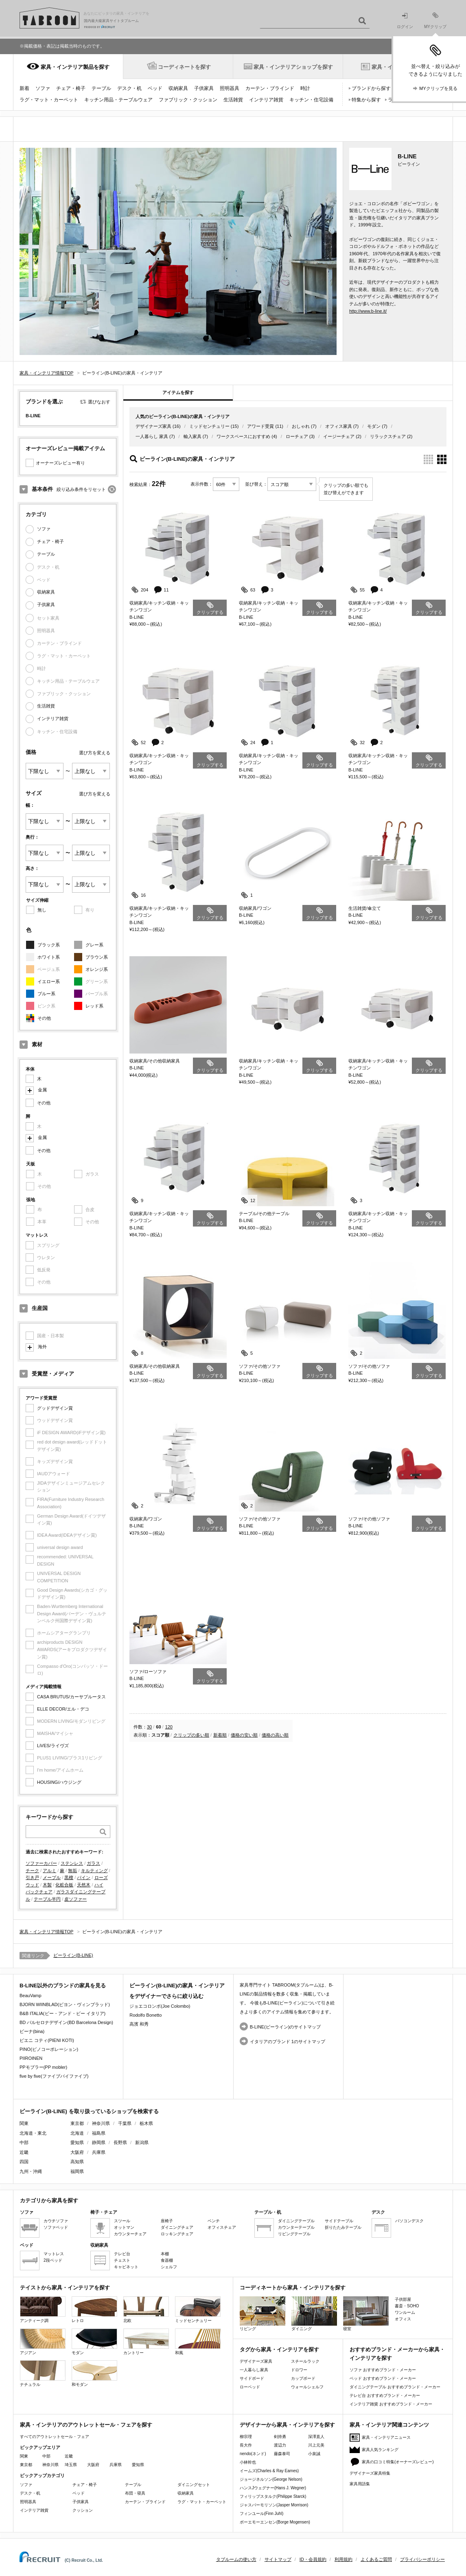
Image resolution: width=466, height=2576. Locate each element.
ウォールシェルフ (307, 2387)
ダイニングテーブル (296, 2221)
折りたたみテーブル (343, 2227)
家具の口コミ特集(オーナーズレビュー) (398, 2462)
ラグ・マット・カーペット (49, 100)
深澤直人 (316, 2436)
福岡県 (77, 2171)
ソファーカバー (41, 1863)
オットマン (124, 2227)
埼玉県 (71, 2464)
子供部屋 (403, 2299)
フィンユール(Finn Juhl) (261, 2513)
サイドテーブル (339, 2221)
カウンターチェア (130, 2234)
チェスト (122, 2260)
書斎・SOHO (407, 2306)
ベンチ (214, 2221)
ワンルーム (405, 2312)
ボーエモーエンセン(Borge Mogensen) (275, 2522)
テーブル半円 (47, 1899)
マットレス (54, 2254)
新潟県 (142, 2142)
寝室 (366, 2313)
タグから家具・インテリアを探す (279, 2349)
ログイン (405, 21)
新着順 (220, 1735)
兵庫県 (98, 2152)
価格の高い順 (275, 1735)
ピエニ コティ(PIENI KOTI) (47, 2040)
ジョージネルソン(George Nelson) (271, 2479)
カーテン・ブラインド (269, 88)
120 (169, 1726)
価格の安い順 (244, 1735)
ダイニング (314, 2313)
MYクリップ (435, 20)
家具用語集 (360, 2484)
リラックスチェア (388, 436)
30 (149, 1726)
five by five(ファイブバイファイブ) (54, 2076)
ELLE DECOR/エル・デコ (63, 1708)
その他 (44, 1018)
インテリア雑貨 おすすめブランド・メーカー (391, 2404)
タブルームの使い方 (236, 2559)
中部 (46, 2456)
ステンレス (72, 1863)
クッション (82, 2510)
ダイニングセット (193, 2484)
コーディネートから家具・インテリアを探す (293, 2288)
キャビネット (126, 2267)
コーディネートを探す (184, 67)
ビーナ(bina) (32, 2031)
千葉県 (124, 2123)
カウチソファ (56, 2221)
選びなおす (99, 402)
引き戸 (32, 1877)
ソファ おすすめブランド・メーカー (383, 2370)
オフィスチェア (222, 2227)
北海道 (77, 2133)
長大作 (246, 2445)
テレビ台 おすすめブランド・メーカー (385, 2395)
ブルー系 (46, 993)
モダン (374, 426)
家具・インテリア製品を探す (75, 67)
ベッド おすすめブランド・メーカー (383, 2378)
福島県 (98, 2133)
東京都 (77, 2123)
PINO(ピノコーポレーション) (49, 2049)
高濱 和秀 (139, 2024)
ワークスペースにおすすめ (243, 436)
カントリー (146, 2341)
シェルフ (169, 2267)
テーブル (101, 88)
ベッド (155, 88)
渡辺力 (280, 2445)
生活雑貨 (233, 100)
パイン (83, 1877)
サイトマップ (278, 2559)
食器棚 (167, 2260)
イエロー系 (48, 981)
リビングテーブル (294, 2234)
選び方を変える (94, 752)
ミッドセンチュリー (209, 426)
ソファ (42, 88)
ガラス (93, 1863)
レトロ (94, 2309)
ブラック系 (48, 944)
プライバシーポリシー (422, 2559)
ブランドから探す (371, 88)
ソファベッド (56, 2227)
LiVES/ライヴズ (53, 1745)
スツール (122, 2221)
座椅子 (167, 2221)
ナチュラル (43, 2373)
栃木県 (146, 2123)
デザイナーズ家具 (153, 426)
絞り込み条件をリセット (81, 489)
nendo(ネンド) (253, 2453)
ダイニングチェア (177, 2227)
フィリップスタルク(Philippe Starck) (273, 2496)
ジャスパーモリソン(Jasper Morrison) (274, 2505)
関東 (24, 2456)
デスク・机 (129, 88)
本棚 (165, 2254)
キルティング (94, 1870)
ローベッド (250, 2387)
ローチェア (297, 436)
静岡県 (98, 2142)
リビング (262, 2313)
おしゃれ (301, 426)
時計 (305, 88)
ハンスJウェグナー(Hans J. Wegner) (273, 2488)
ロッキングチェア (177, 2234)
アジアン (43, 2341)
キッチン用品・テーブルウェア (118, 100)
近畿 (69, 2456)
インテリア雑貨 (266, 100)
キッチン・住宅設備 (311, 100)
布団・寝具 (135, 2493)
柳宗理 (246, 2436)
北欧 (146, 2309)
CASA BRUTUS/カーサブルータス (71, 1696)
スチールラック (305, 2361)
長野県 (120, 2142)
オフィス (403, 2319)
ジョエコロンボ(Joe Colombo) (159, 2006)
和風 (198, 2341)
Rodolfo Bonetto (145, 2015)
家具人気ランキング (380, 2449)
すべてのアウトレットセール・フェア (54, 2436)
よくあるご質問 (376, 2559)
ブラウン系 (96, 957)
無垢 (72, 1870)
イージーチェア (338, 436)
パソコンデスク (409, 2221)
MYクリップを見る (438, 88)
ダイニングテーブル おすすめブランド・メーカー (395, 2387)
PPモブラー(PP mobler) (43, 2067)
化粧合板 (64, 1884)
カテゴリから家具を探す (49, 2200)
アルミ (49, 1870)
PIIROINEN (31, 2058)
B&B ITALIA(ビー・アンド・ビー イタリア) (62, 2013)
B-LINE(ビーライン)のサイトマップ (285, 2026)
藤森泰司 (282, 2453)
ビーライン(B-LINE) (73, 1955)
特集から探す (366, 100)
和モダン (94, 2373)
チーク (32, 1870)
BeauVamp (31, 1995)
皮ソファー (75, 1899)
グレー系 (94, 944)
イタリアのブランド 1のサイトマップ (287, 2041)
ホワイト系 (48, 957)
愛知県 (77, 2142)
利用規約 (343, 2559)
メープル (52, 1877)
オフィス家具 (338, 426)
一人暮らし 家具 (152, 436)
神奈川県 (101, 2123)
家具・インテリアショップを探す (293, 67)
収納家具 (178, 88)
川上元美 (316, 2445)
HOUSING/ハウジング (59, 1782)
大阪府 (77, 2152)
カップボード (303, 2378)
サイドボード (252, 2378)
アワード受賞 (260, 426)
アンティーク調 (43, 2309)
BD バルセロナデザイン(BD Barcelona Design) (66, 2022)
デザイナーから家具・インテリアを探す (287, 2425)
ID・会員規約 (313, 2559)
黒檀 (68, 1877)
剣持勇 (280, 2436)
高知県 (77, 2161)
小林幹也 (248, 2462)
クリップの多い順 (191, 1735)
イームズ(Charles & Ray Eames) (269, 2471)
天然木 (83, 1884)
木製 (47, 1884)
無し (41, 909)
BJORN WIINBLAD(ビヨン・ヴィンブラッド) (65, 2004)
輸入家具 (192, 436)
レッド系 (94, 1005)
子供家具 (204, 88)
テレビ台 (122, 2254)
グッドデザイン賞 (55, 1408)
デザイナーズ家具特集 (370, 2473)
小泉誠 (314, 2453)
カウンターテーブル (296, 2227)
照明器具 (229, 88)
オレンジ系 (96, 969)
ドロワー (299, 2370)
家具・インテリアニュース (386, 2437)
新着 (24, 88)
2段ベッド (53, 2260)
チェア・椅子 (70, 88)
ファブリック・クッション (188, 100)
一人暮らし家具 (254, 2370)
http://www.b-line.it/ (368, 311)
